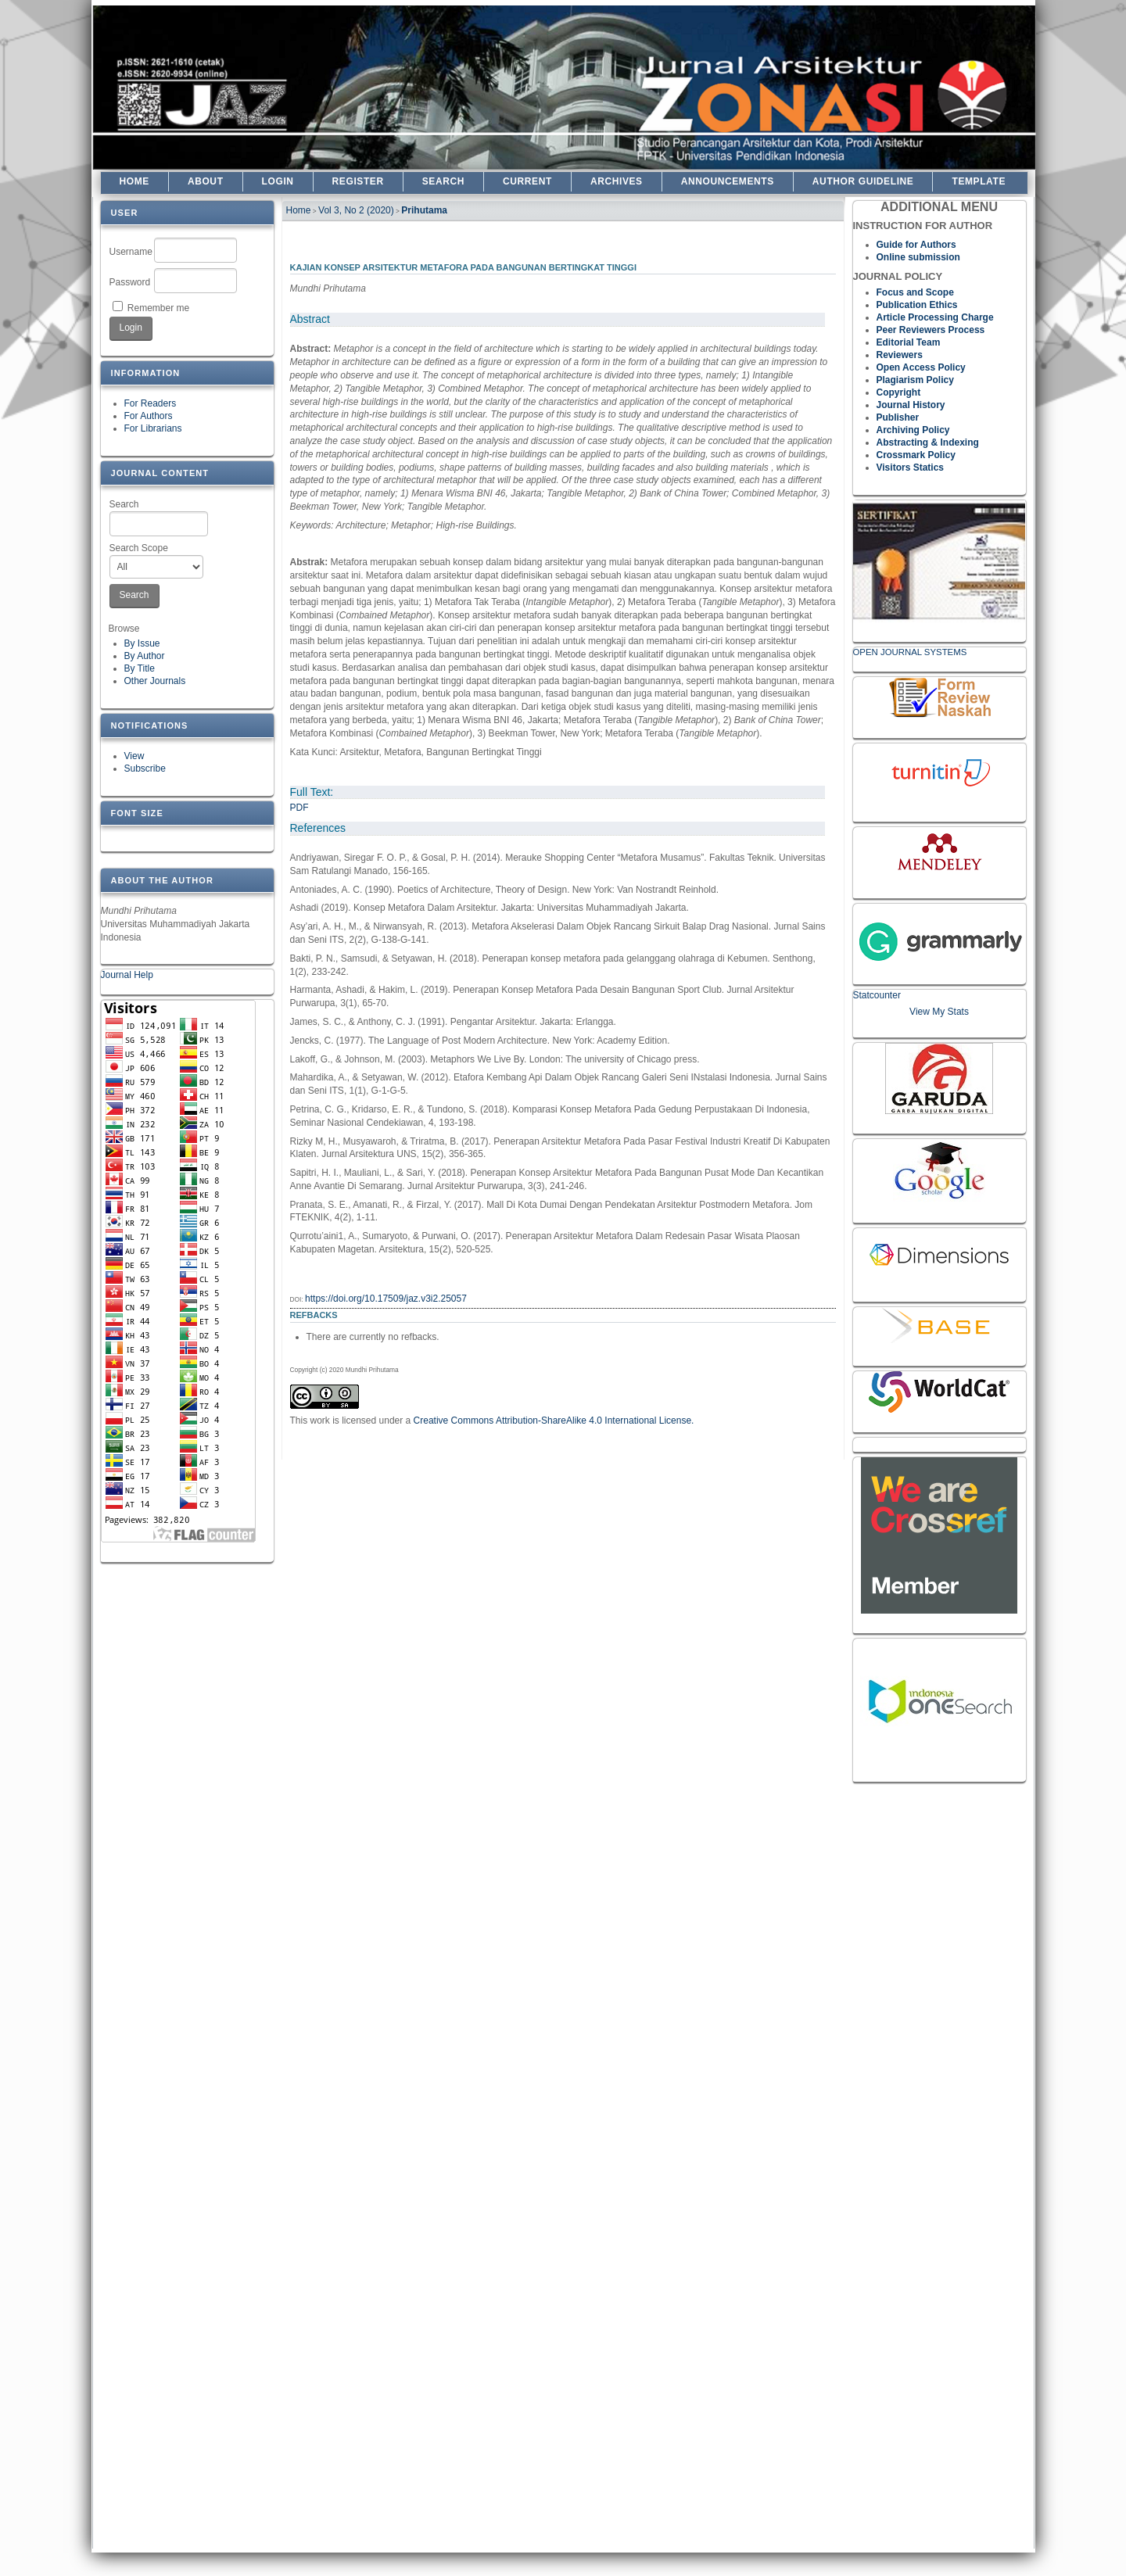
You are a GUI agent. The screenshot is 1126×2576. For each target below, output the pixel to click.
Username (130, 251)
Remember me (158, 308)
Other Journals (155, 680)
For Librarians (153, 428)
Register (358, 181)
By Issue (142, 643)
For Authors (148, 415)
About (206, 181)
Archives (616, 181)
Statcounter (877, 995)
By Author (144, 655)
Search (158, 517)
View (134, 756)
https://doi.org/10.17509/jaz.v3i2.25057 (386, 1298)
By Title (139, 668)
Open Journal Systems (910, 652)
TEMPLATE (979, 181)
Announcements (727, 181)
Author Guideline (863, 181)
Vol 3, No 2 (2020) (356, 210)
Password (130, 282)
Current (527, 181)
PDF (299, 807)
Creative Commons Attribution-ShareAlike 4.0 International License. (554, 1420)
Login (278, 181)
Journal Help (127, 974)
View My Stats (939, 1011)
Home (134, 181)
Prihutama (424, 210)
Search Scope (156, 561)
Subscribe (145, 768)
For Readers (150, 403)
